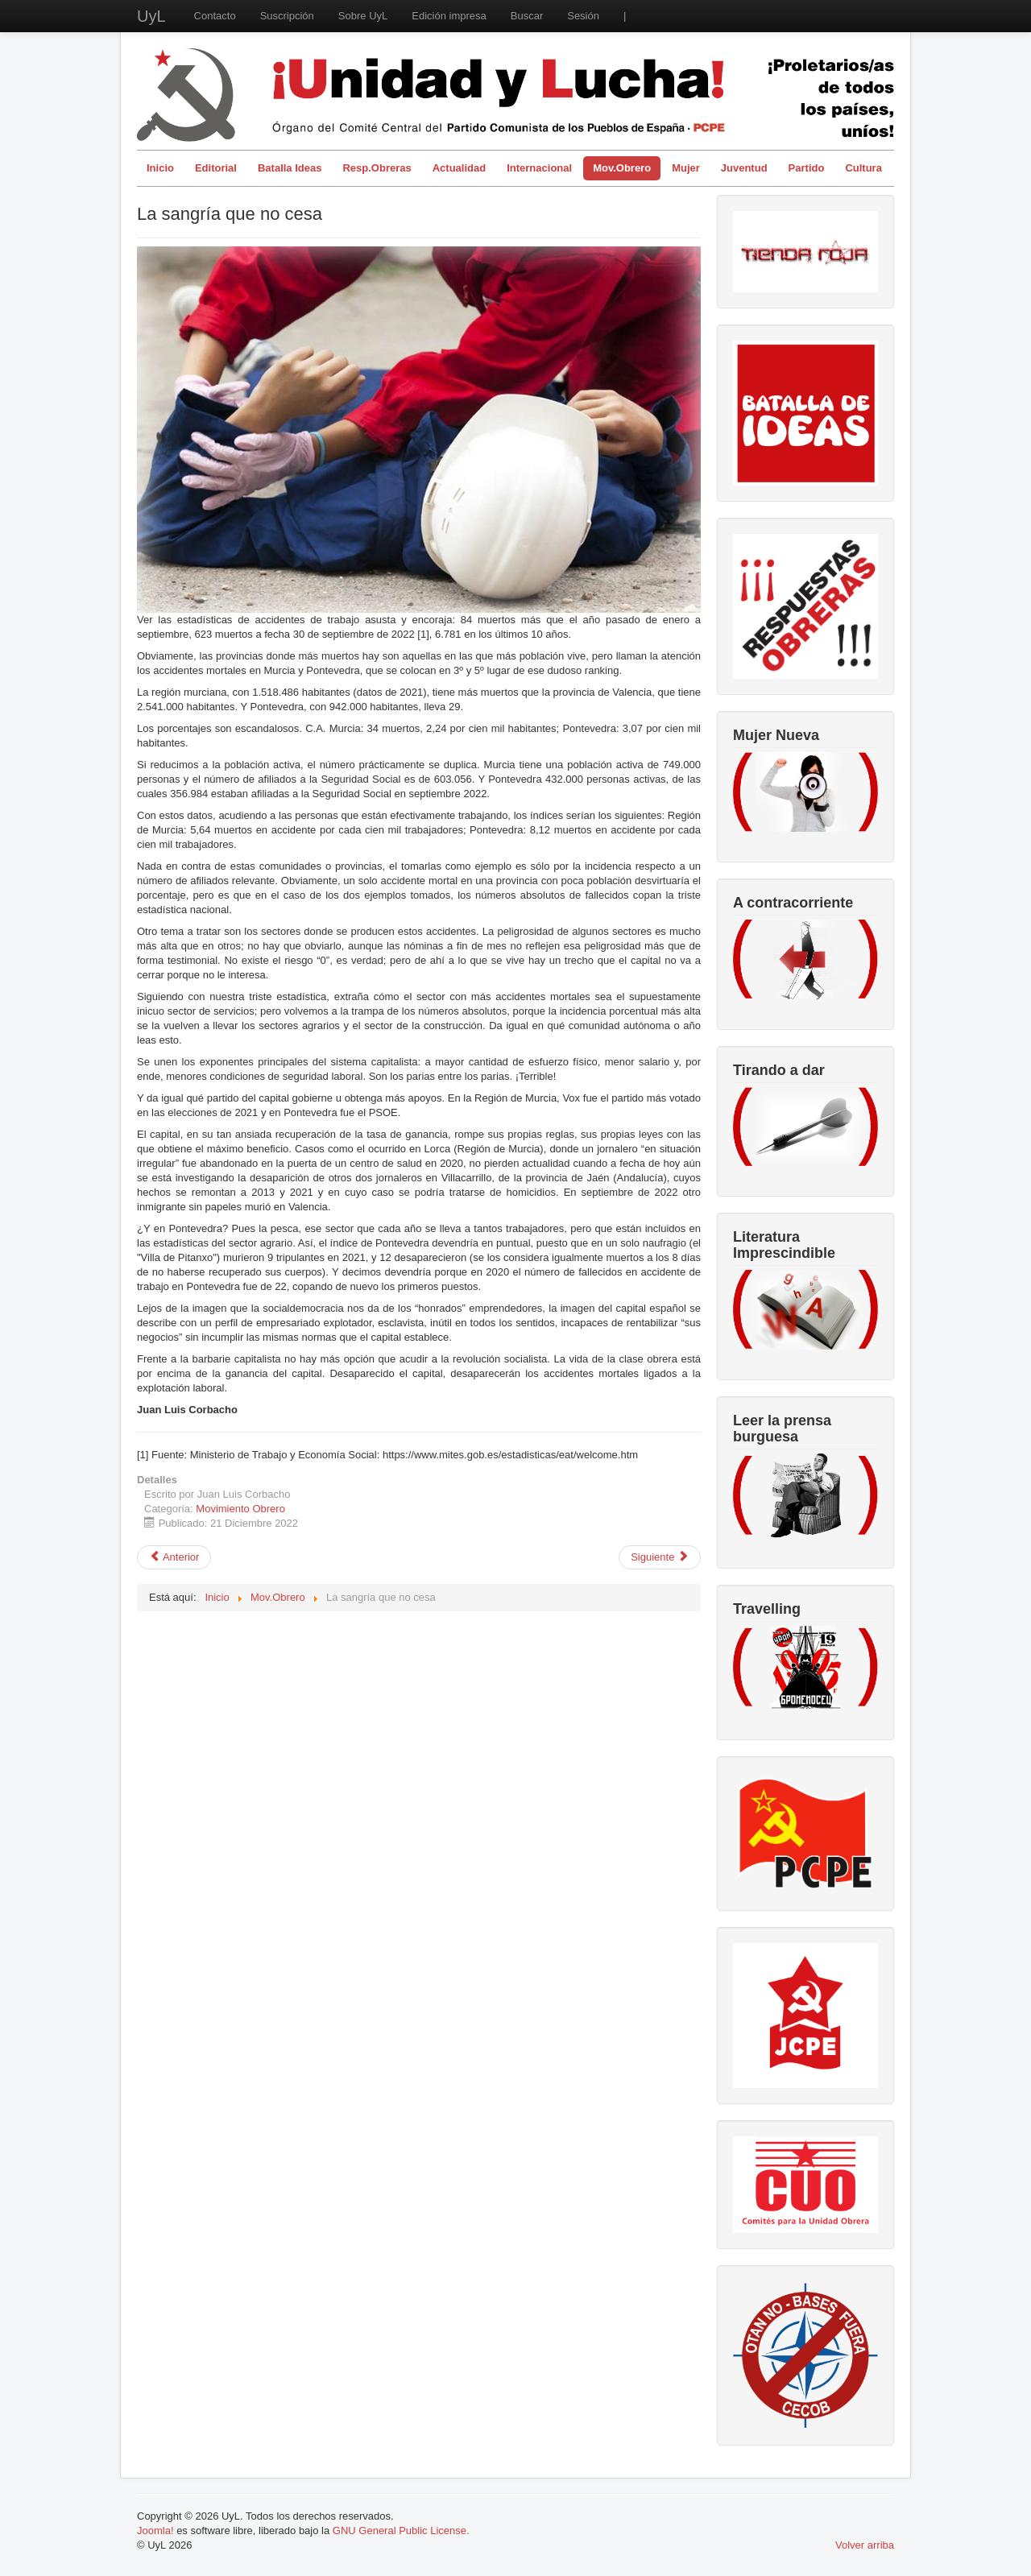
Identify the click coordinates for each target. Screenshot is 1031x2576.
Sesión (583, 16)
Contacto (215, 16)
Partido (807, 168)
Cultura (863, 168)
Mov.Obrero (622, 168)
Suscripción (287, 16)
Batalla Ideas (290, 168)
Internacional (539, 168)
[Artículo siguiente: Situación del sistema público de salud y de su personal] (660, 1557)
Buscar (527, 16)
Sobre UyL (362, 16)
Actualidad (459, 168)
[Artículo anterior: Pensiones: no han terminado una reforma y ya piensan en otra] (174, 1557)
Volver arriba (864, 2545)
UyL (151, 16)
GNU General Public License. (401, 2530)
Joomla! (155, 2530)
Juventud (744, 168)
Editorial (216, 168)
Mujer (686, 168)
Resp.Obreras (376, 168)
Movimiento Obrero (240, 1509)
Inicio (160, 168)
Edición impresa (449, 16)
